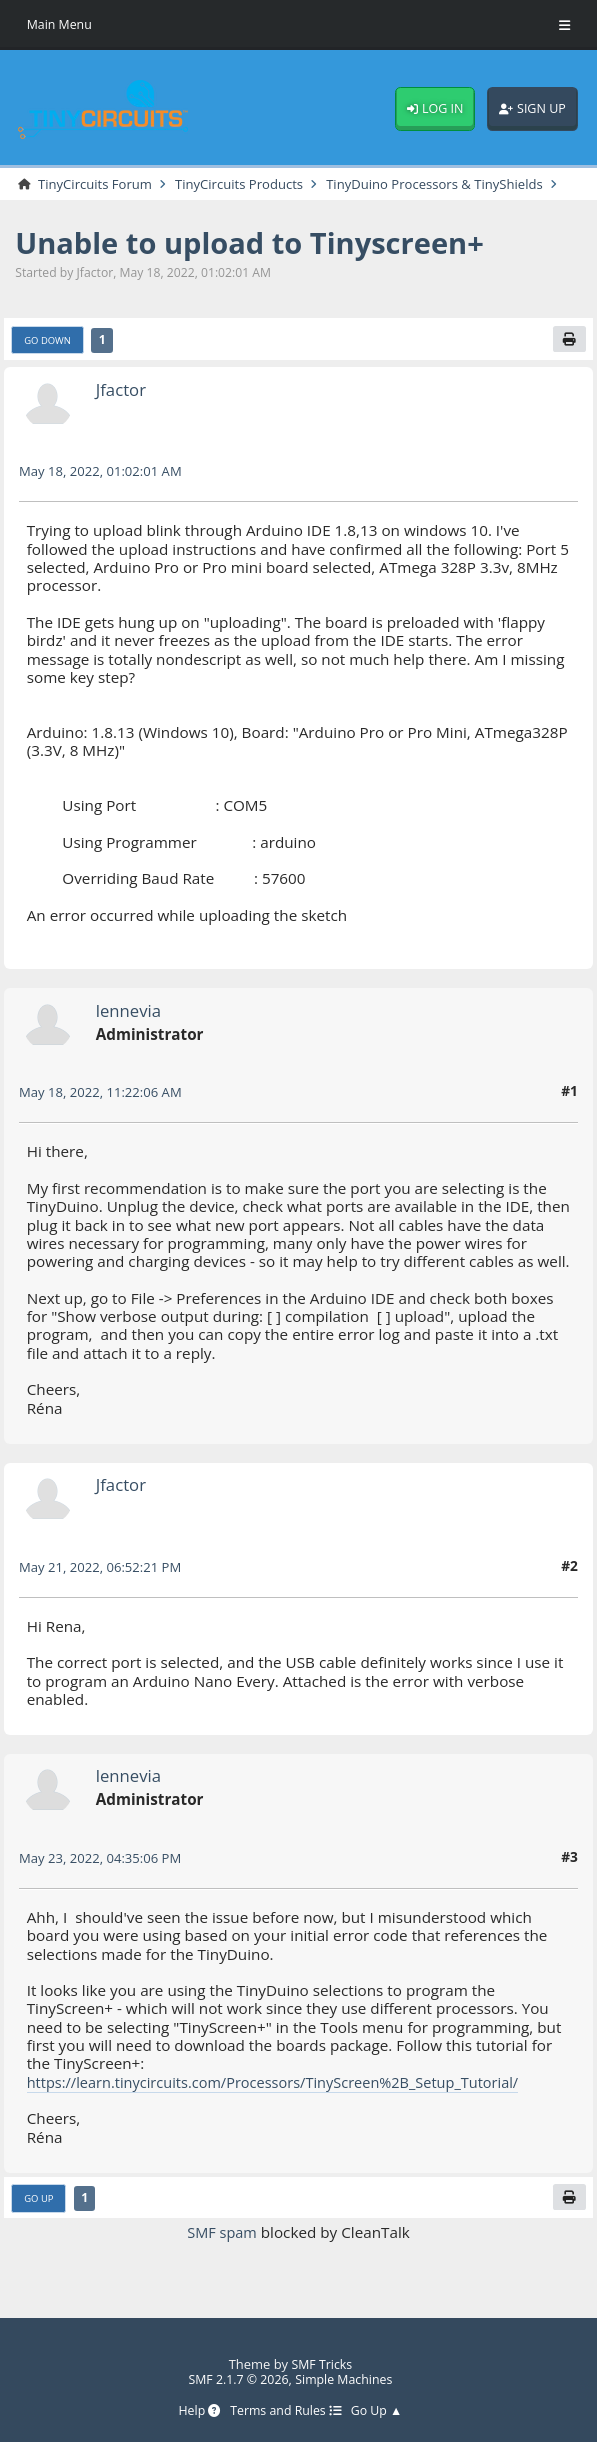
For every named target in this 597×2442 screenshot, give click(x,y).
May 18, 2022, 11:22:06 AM (104, 1110)
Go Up (40, 2216)
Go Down (49, 357)
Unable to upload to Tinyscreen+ (261, 259)
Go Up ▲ (381, 2412)
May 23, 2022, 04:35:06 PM (104, 1875)
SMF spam (221, 2251)
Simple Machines (346, 2379)
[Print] (568, 356)
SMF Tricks (322, 2363)
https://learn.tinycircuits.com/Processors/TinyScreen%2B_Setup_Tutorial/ (285, 2100)
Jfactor (122, 407)
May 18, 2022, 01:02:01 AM (104, 489)
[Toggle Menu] (564, 25)
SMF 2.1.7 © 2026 (235, 2379)
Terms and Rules (285, 2412)
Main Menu (61, 24)
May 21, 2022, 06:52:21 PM (104, 1584)
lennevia (130, 1028)
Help (195, 2412)
